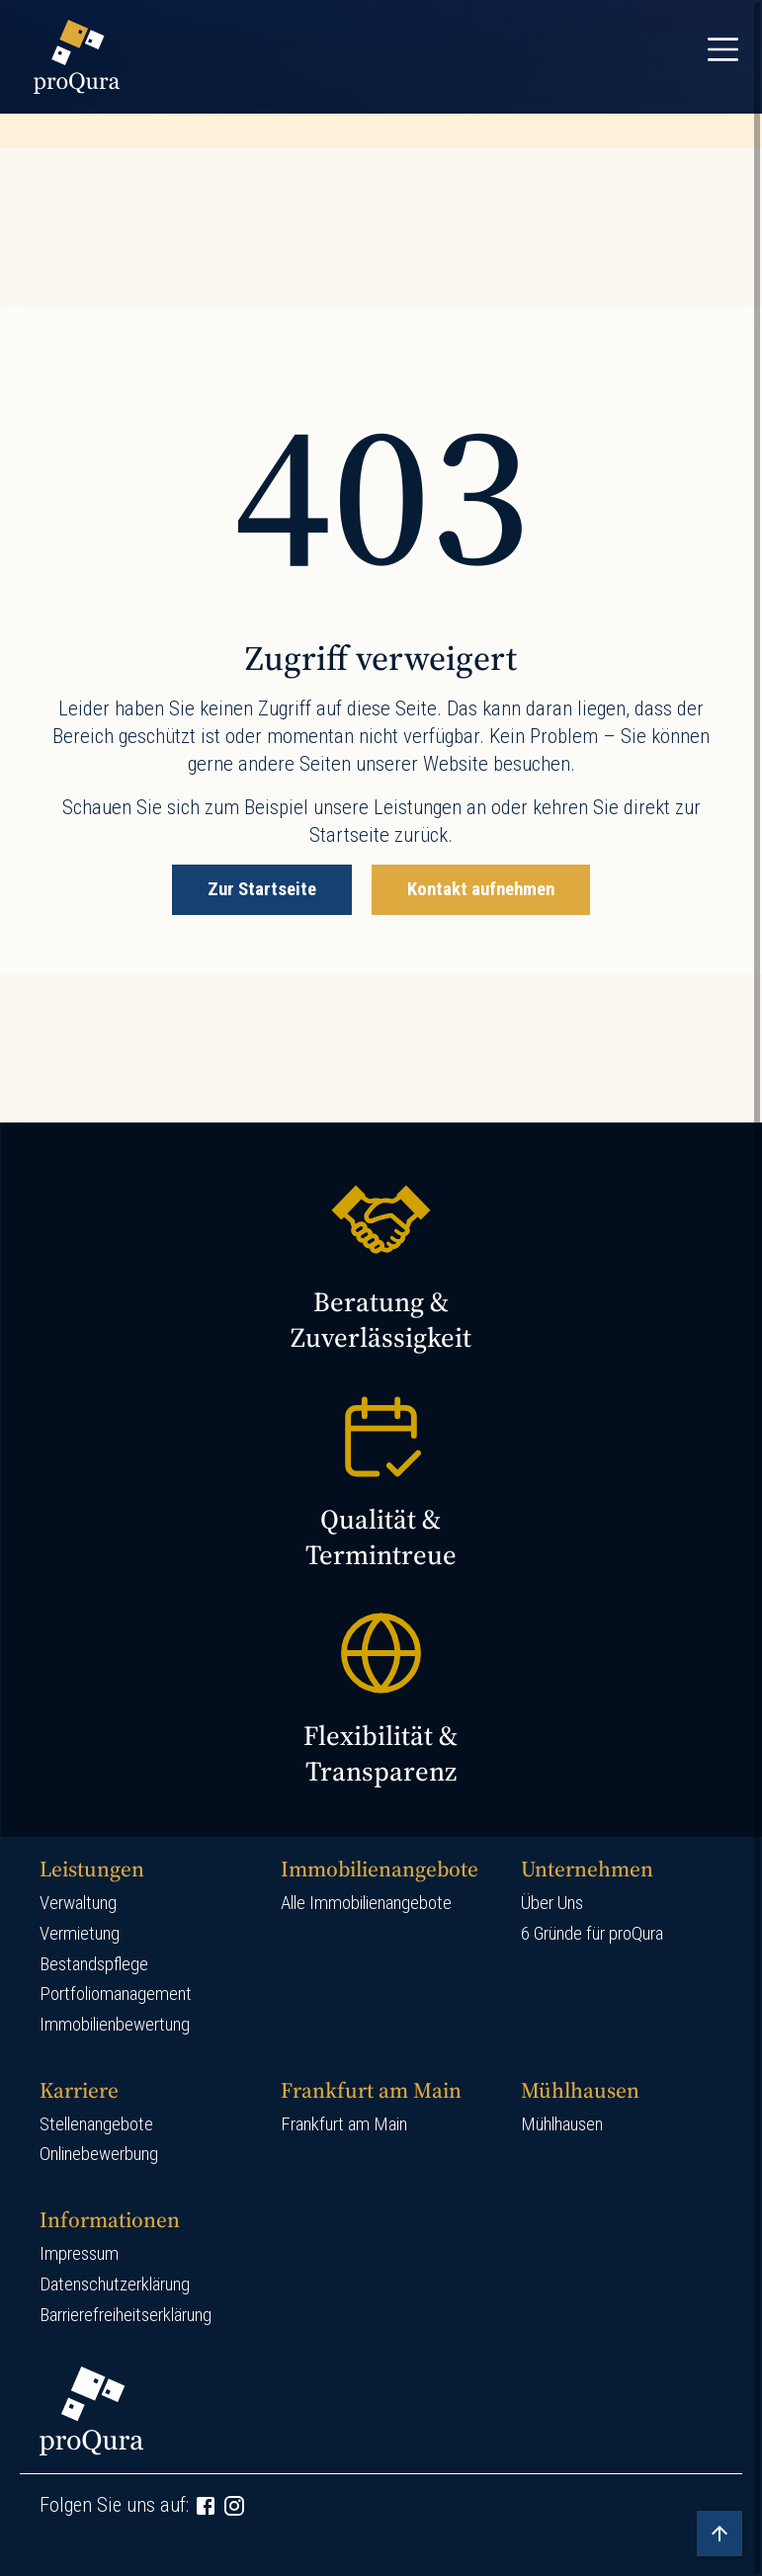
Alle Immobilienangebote (366, 1903)
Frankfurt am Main (344, 2124)
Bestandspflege (94, 1964)
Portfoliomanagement (116, 1994)
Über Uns (552, 1903)
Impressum (79, 2254)
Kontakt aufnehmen (480, 889)
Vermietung (80, 1934)
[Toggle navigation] (723, 50)
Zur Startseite (262, 889)
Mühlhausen (562, 2124)
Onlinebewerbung (99, 2154)
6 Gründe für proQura (592, 1934)
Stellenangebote (96, 2124)
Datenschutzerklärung (115, 2284)
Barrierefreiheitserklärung (126, 2315)
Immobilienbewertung (115, 2025)
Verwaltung (78, 1903)
